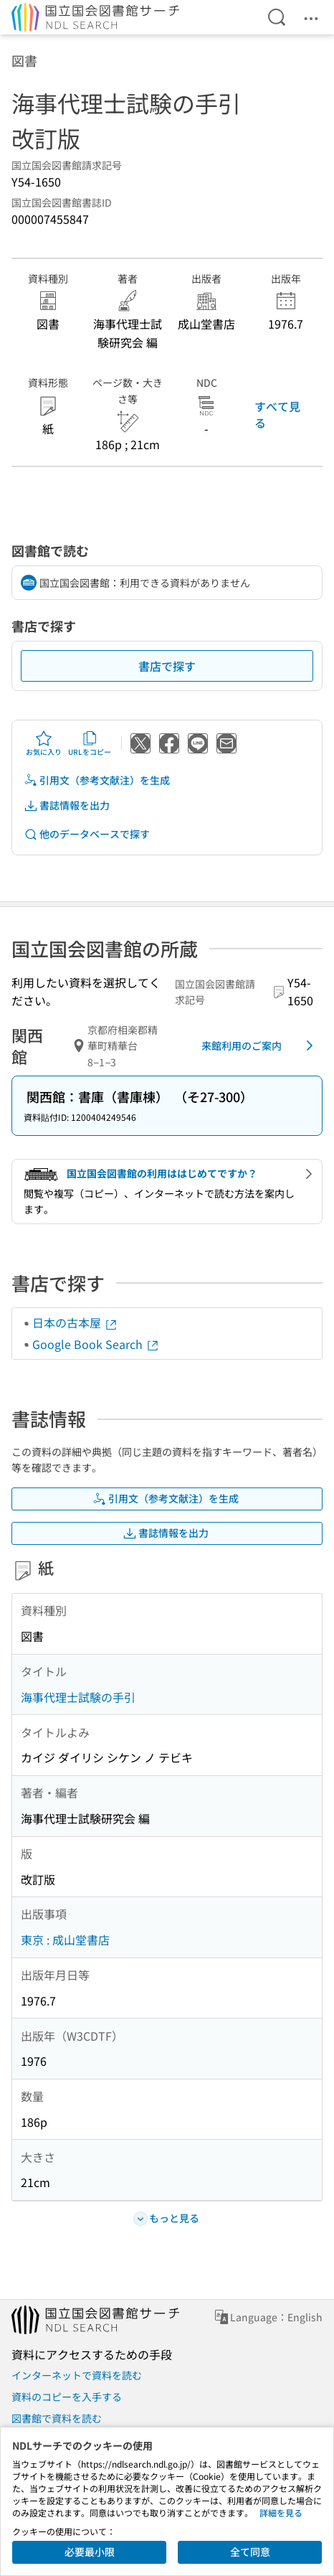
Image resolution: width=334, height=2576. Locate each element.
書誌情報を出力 (67, 805)
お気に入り (44, 743)
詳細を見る (280, 2512)
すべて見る (277, 414)
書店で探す (167, 665)
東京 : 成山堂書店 (65, 1939)
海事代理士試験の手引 (78, 1697)
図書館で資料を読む (56, 2418)
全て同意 (250, 2551)
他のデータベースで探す (87, 834)
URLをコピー (89, 743)
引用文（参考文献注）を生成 (97, 780)
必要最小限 (90, 2551)
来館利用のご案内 (259, 1045)
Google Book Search (96, 1344)
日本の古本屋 (75, 1322)
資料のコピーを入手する (66, 2396)
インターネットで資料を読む (76, 2375)
